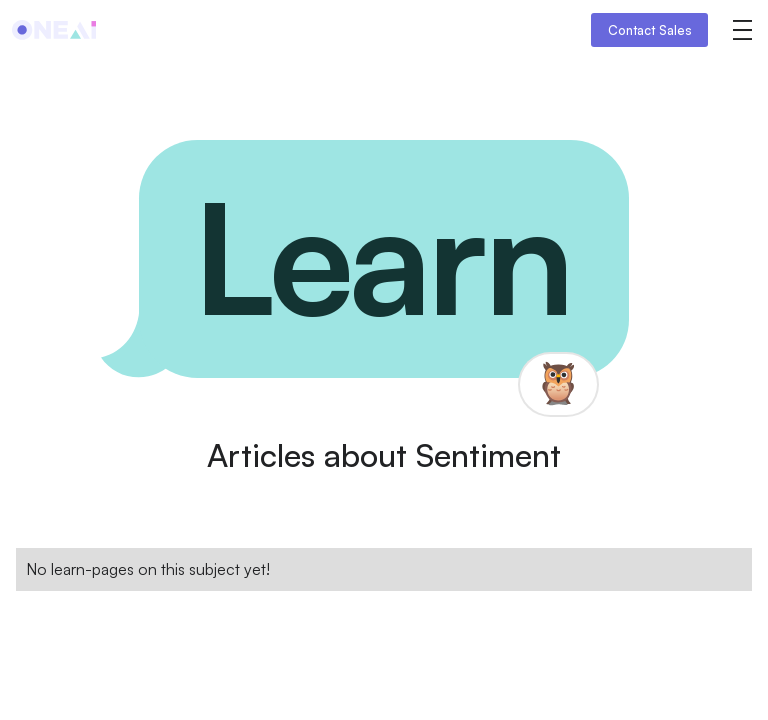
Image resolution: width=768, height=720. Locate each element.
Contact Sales (650, 30)
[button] (742, 30)
